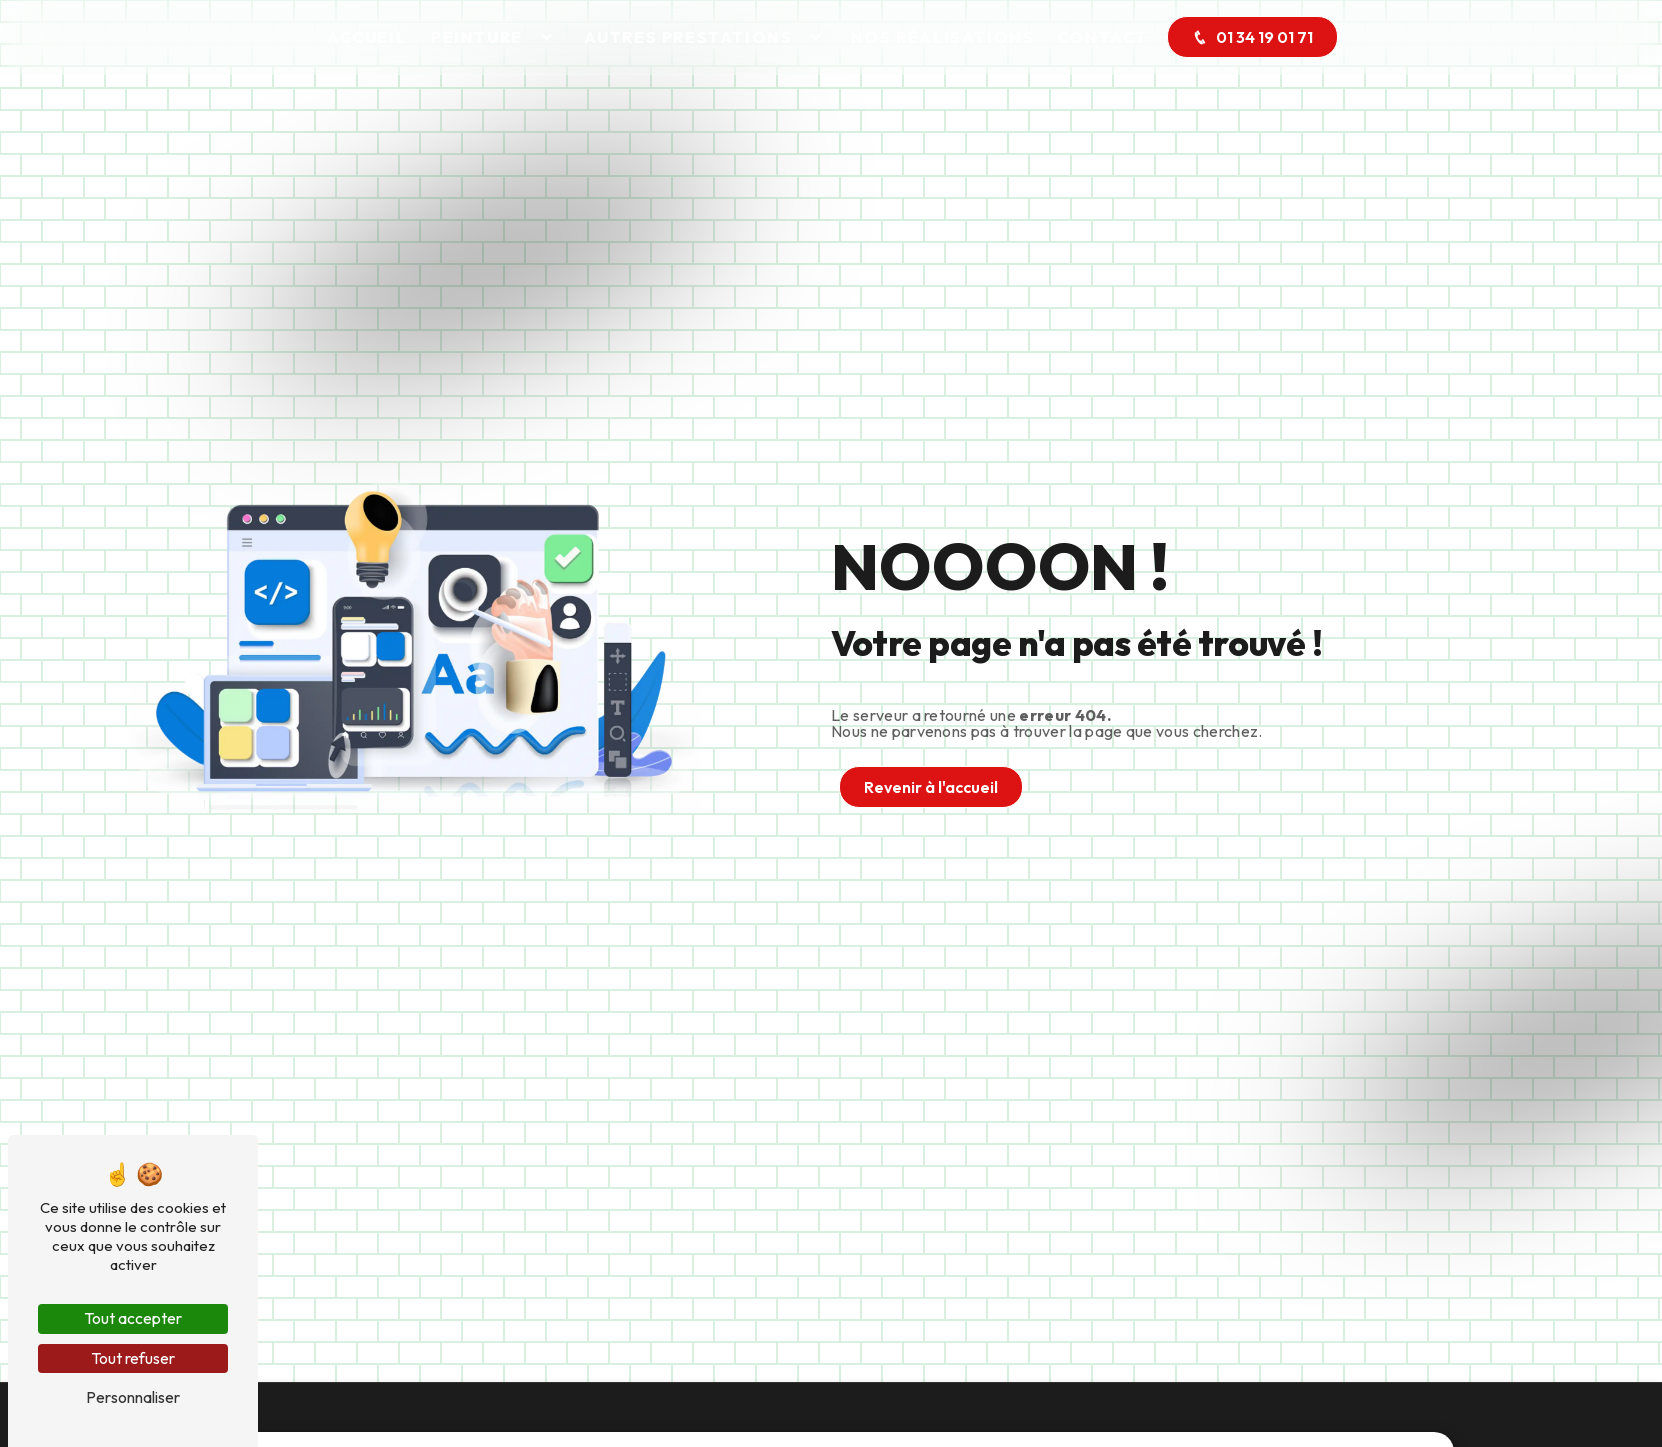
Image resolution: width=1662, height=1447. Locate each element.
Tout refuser (133, 1358)
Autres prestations (688, 37)
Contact (1102, 37)
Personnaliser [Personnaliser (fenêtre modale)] (133, 1397)
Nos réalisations (943, 37)
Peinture (477, 37)
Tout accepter (133, 1318)
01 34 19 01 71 (1252, 37)
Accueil (366, 37)
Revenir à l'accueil (931, 787)
